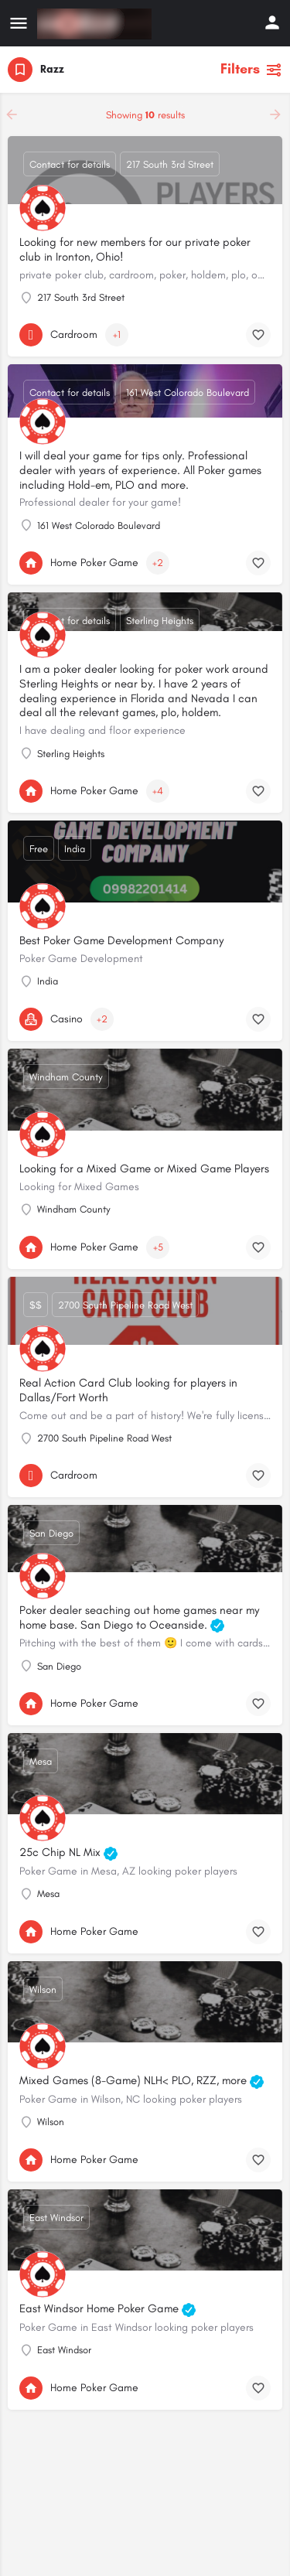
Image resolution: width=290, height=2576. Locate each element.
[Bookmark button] (258, 334)
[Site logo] (96, 24)
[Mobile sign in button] (272, 22)
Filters (251, 69)
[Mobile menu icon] (18, 24)
